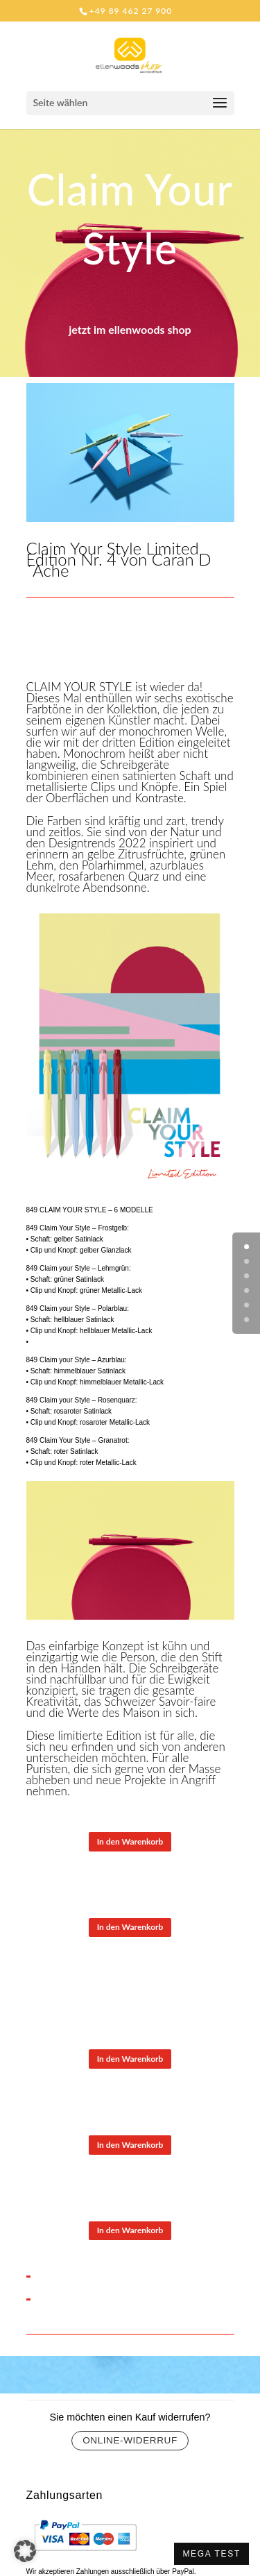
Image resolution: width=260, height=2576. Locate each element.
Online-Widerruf (130, 2440)
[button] (25, 2551)
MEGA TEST (211, 2554)
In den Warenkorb (130, 1841)
